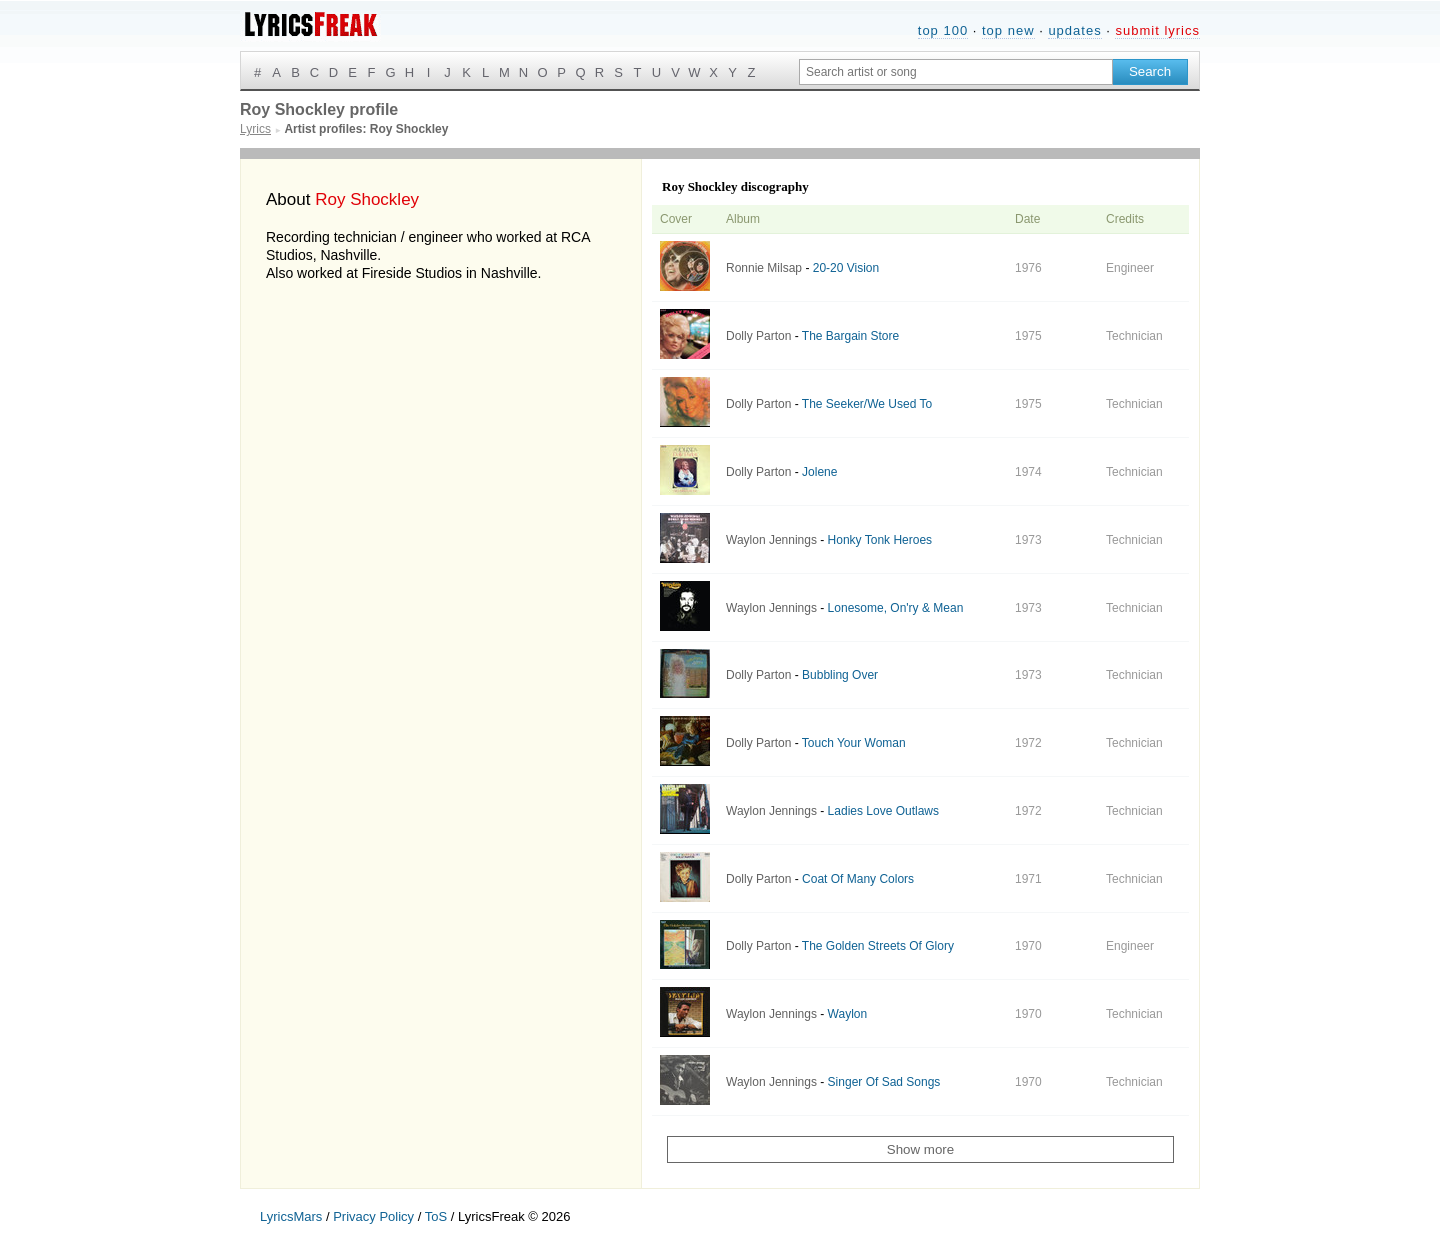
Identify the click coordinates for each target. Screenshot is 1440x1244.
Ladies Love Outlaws (883, 811)
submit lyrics (1157, 30)
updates (1074, 30)
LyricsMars (291, 1216)
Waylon (848, 1014)
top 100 (943, 30)
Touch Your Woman (854, 743)
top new (1008, 30)
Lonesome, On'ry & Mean (896, 608)
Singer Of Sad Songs (884, 1082)
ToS (436, 1216)
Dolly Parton (758, 336)
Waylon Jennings (771, 540)
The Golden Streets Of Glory (878, 946)
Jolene (819, 472)
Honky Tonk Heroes (880, 540)
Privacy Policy (373, 1216)
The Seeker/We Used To (867, 404)
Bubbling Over (840, 675)
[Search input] (956, 72)
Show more (920, 1149)
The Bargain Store (850, 336)
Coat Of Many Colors (858, 879)
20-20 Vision (846, 268)
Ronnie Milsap (764, 268)
